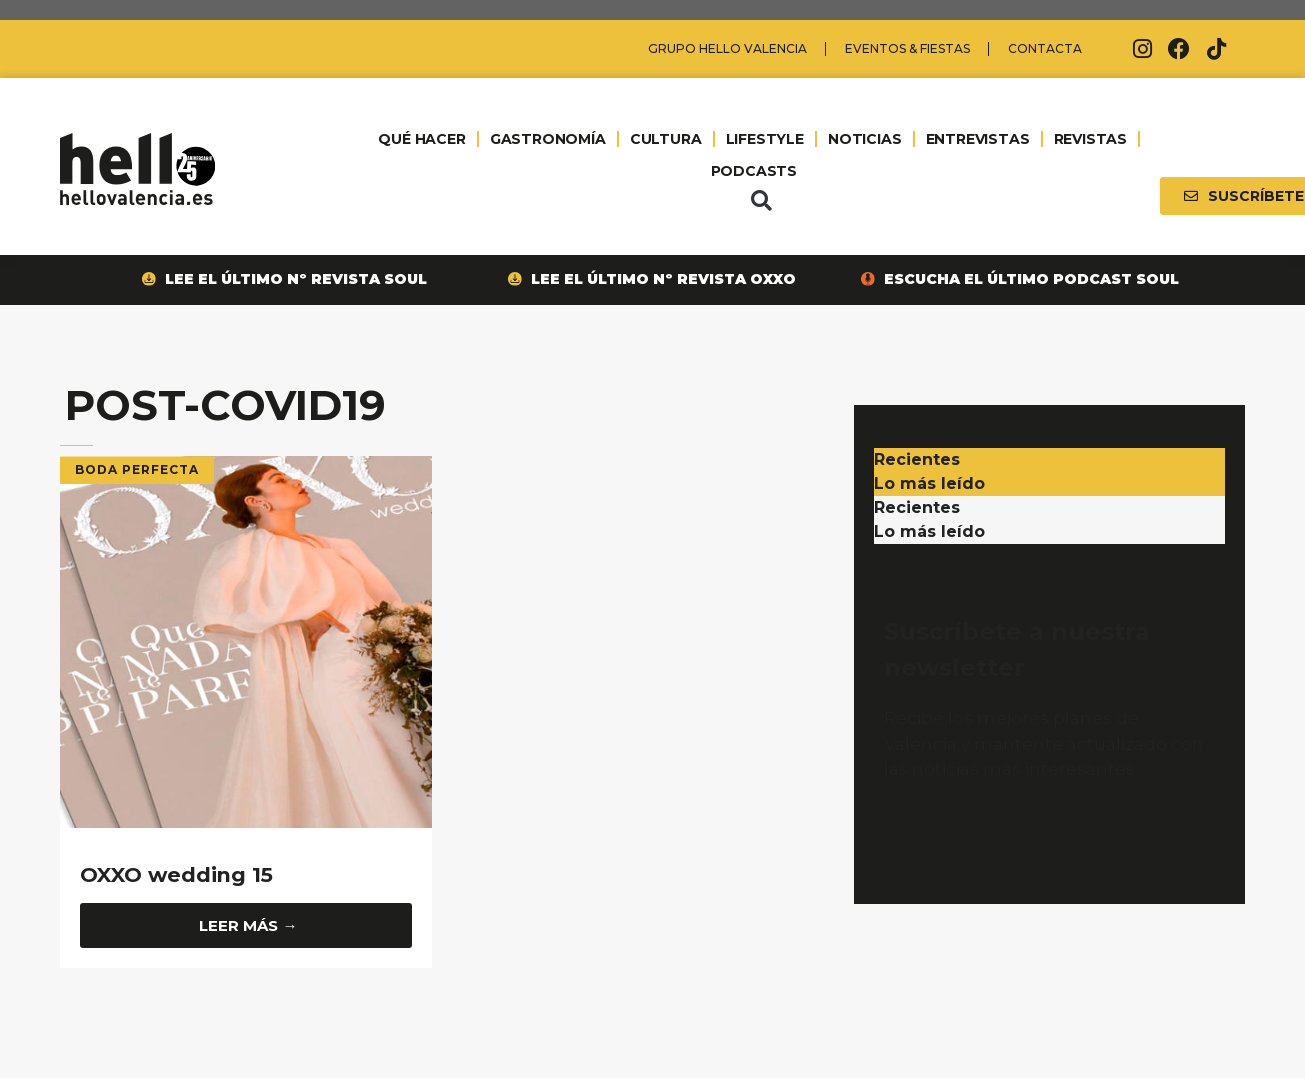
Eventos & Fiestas (907, 48)
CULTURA (665, 139)
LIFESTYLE (764, 139)
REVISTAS (1089, 139)
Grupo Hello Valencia (727, 48)
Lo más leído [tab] (929, 483)
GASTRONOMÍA (547, 139)
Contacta (1045, 48)
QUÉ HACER (422, 139)
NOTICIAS (864, 139)
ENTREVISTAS (977, 139)
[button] (761, 201)
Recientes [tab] (917, 459)
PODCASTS (753, 171)
